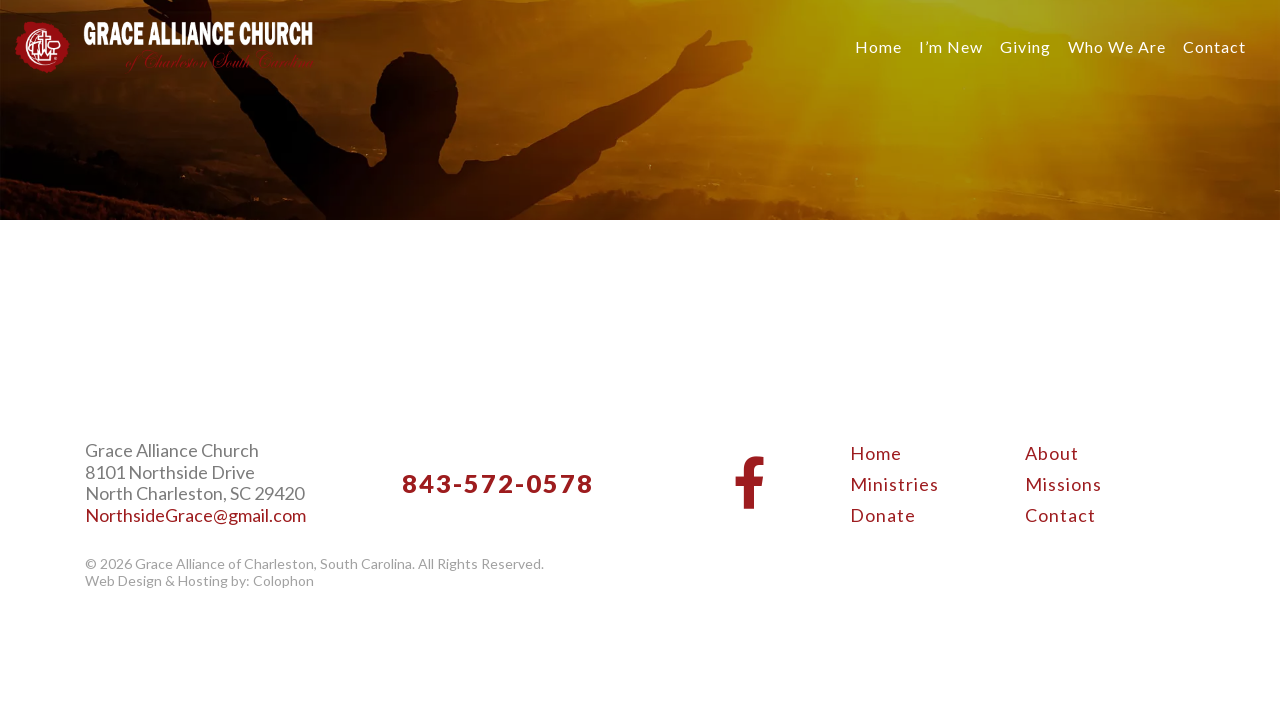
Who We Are (1117, 46)
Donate (883, 515)
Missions (1063, 484)
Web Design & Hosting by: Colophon (199, 581)
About (1052, 453)
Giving (1025, 46)
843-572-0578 (498, 483)
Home (878, 46)
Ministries (894, 484)
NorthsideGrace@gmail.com (195, 515)
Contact (1214, 46)
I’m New (951, 46)
